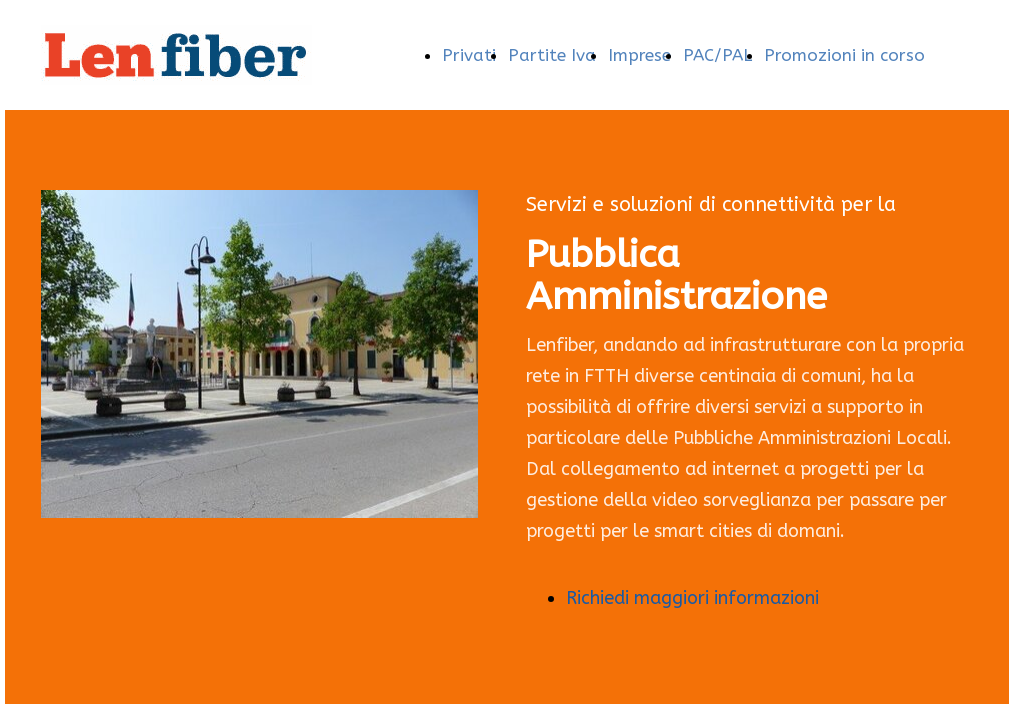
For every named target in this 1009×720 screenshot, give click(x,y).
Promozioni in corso (844, 55)
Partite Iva (552, 55)
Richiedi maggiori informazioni (692, 598)
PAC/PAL (717, 55)
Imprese (639, 55)
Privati (469, 55)
